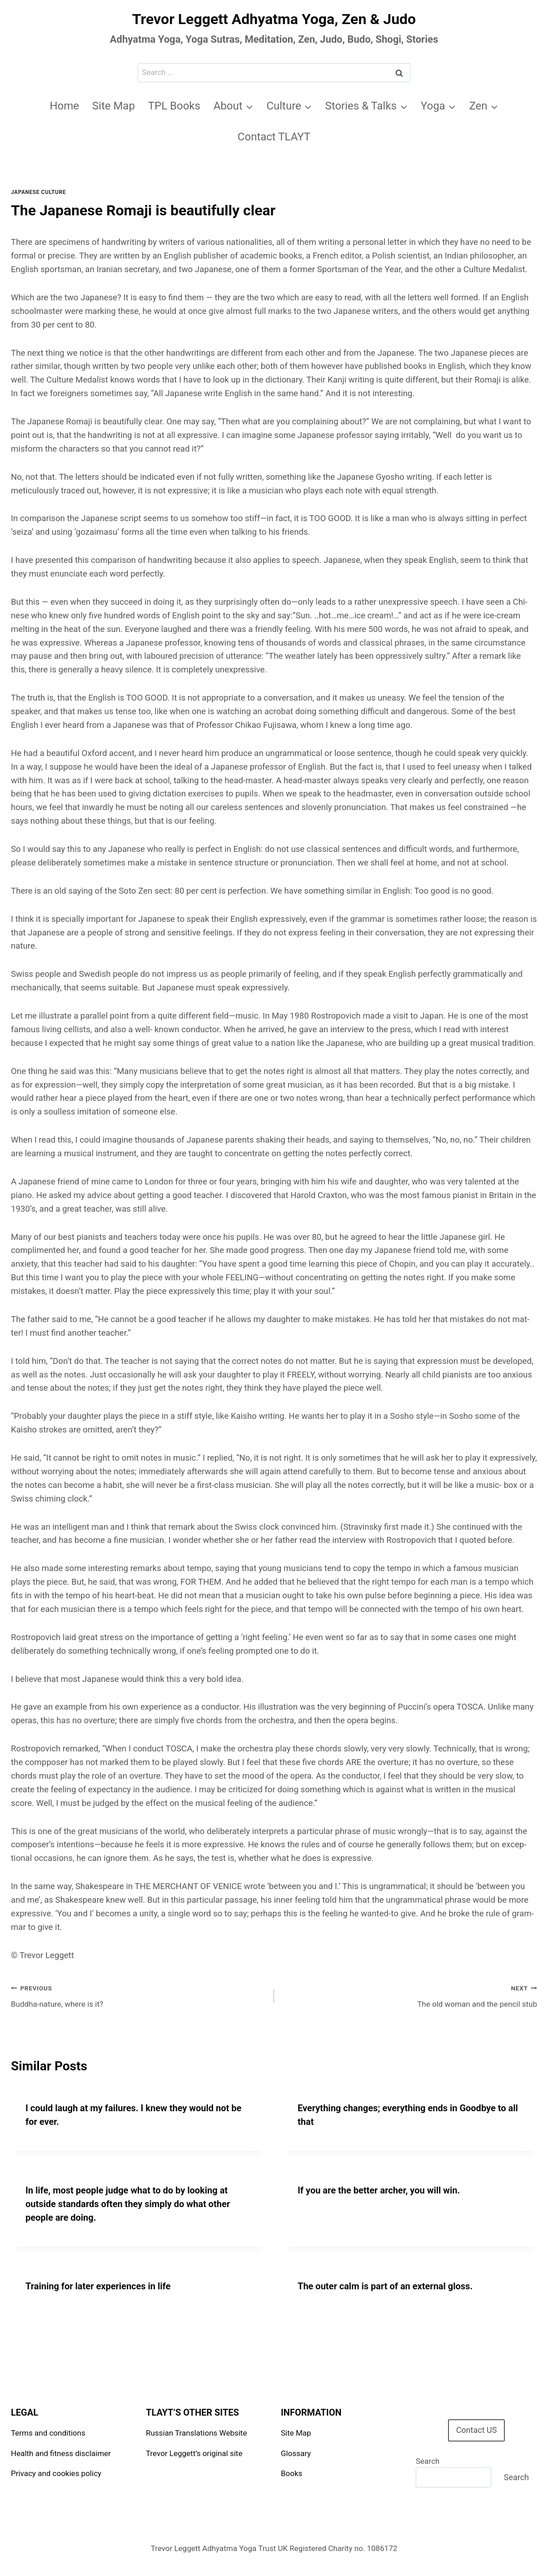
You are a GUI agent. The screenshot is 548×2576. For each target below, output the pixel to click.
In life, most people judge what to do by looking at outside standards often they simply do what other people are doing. (127, 2204)
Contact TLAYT (274, 136)
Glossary (296, 2453)
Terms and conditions (48, 2432)
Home (64, 105)
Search (427, 2461)
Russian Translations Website (196, 2432)
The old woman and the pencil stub (409, 1995)
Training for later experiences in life (97, 2286)
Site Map (113, 105)
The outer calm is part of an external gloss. (385, 2286)
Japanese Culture (38, 192)
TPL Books (174, 105)
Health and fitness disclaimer (61, 2453)
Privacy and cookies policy (56, 2473)
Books (291, 2473)
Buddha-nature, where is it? (138, 1995)
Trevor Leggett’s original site (194, 2453)
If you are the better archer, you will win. (379, 2190)
